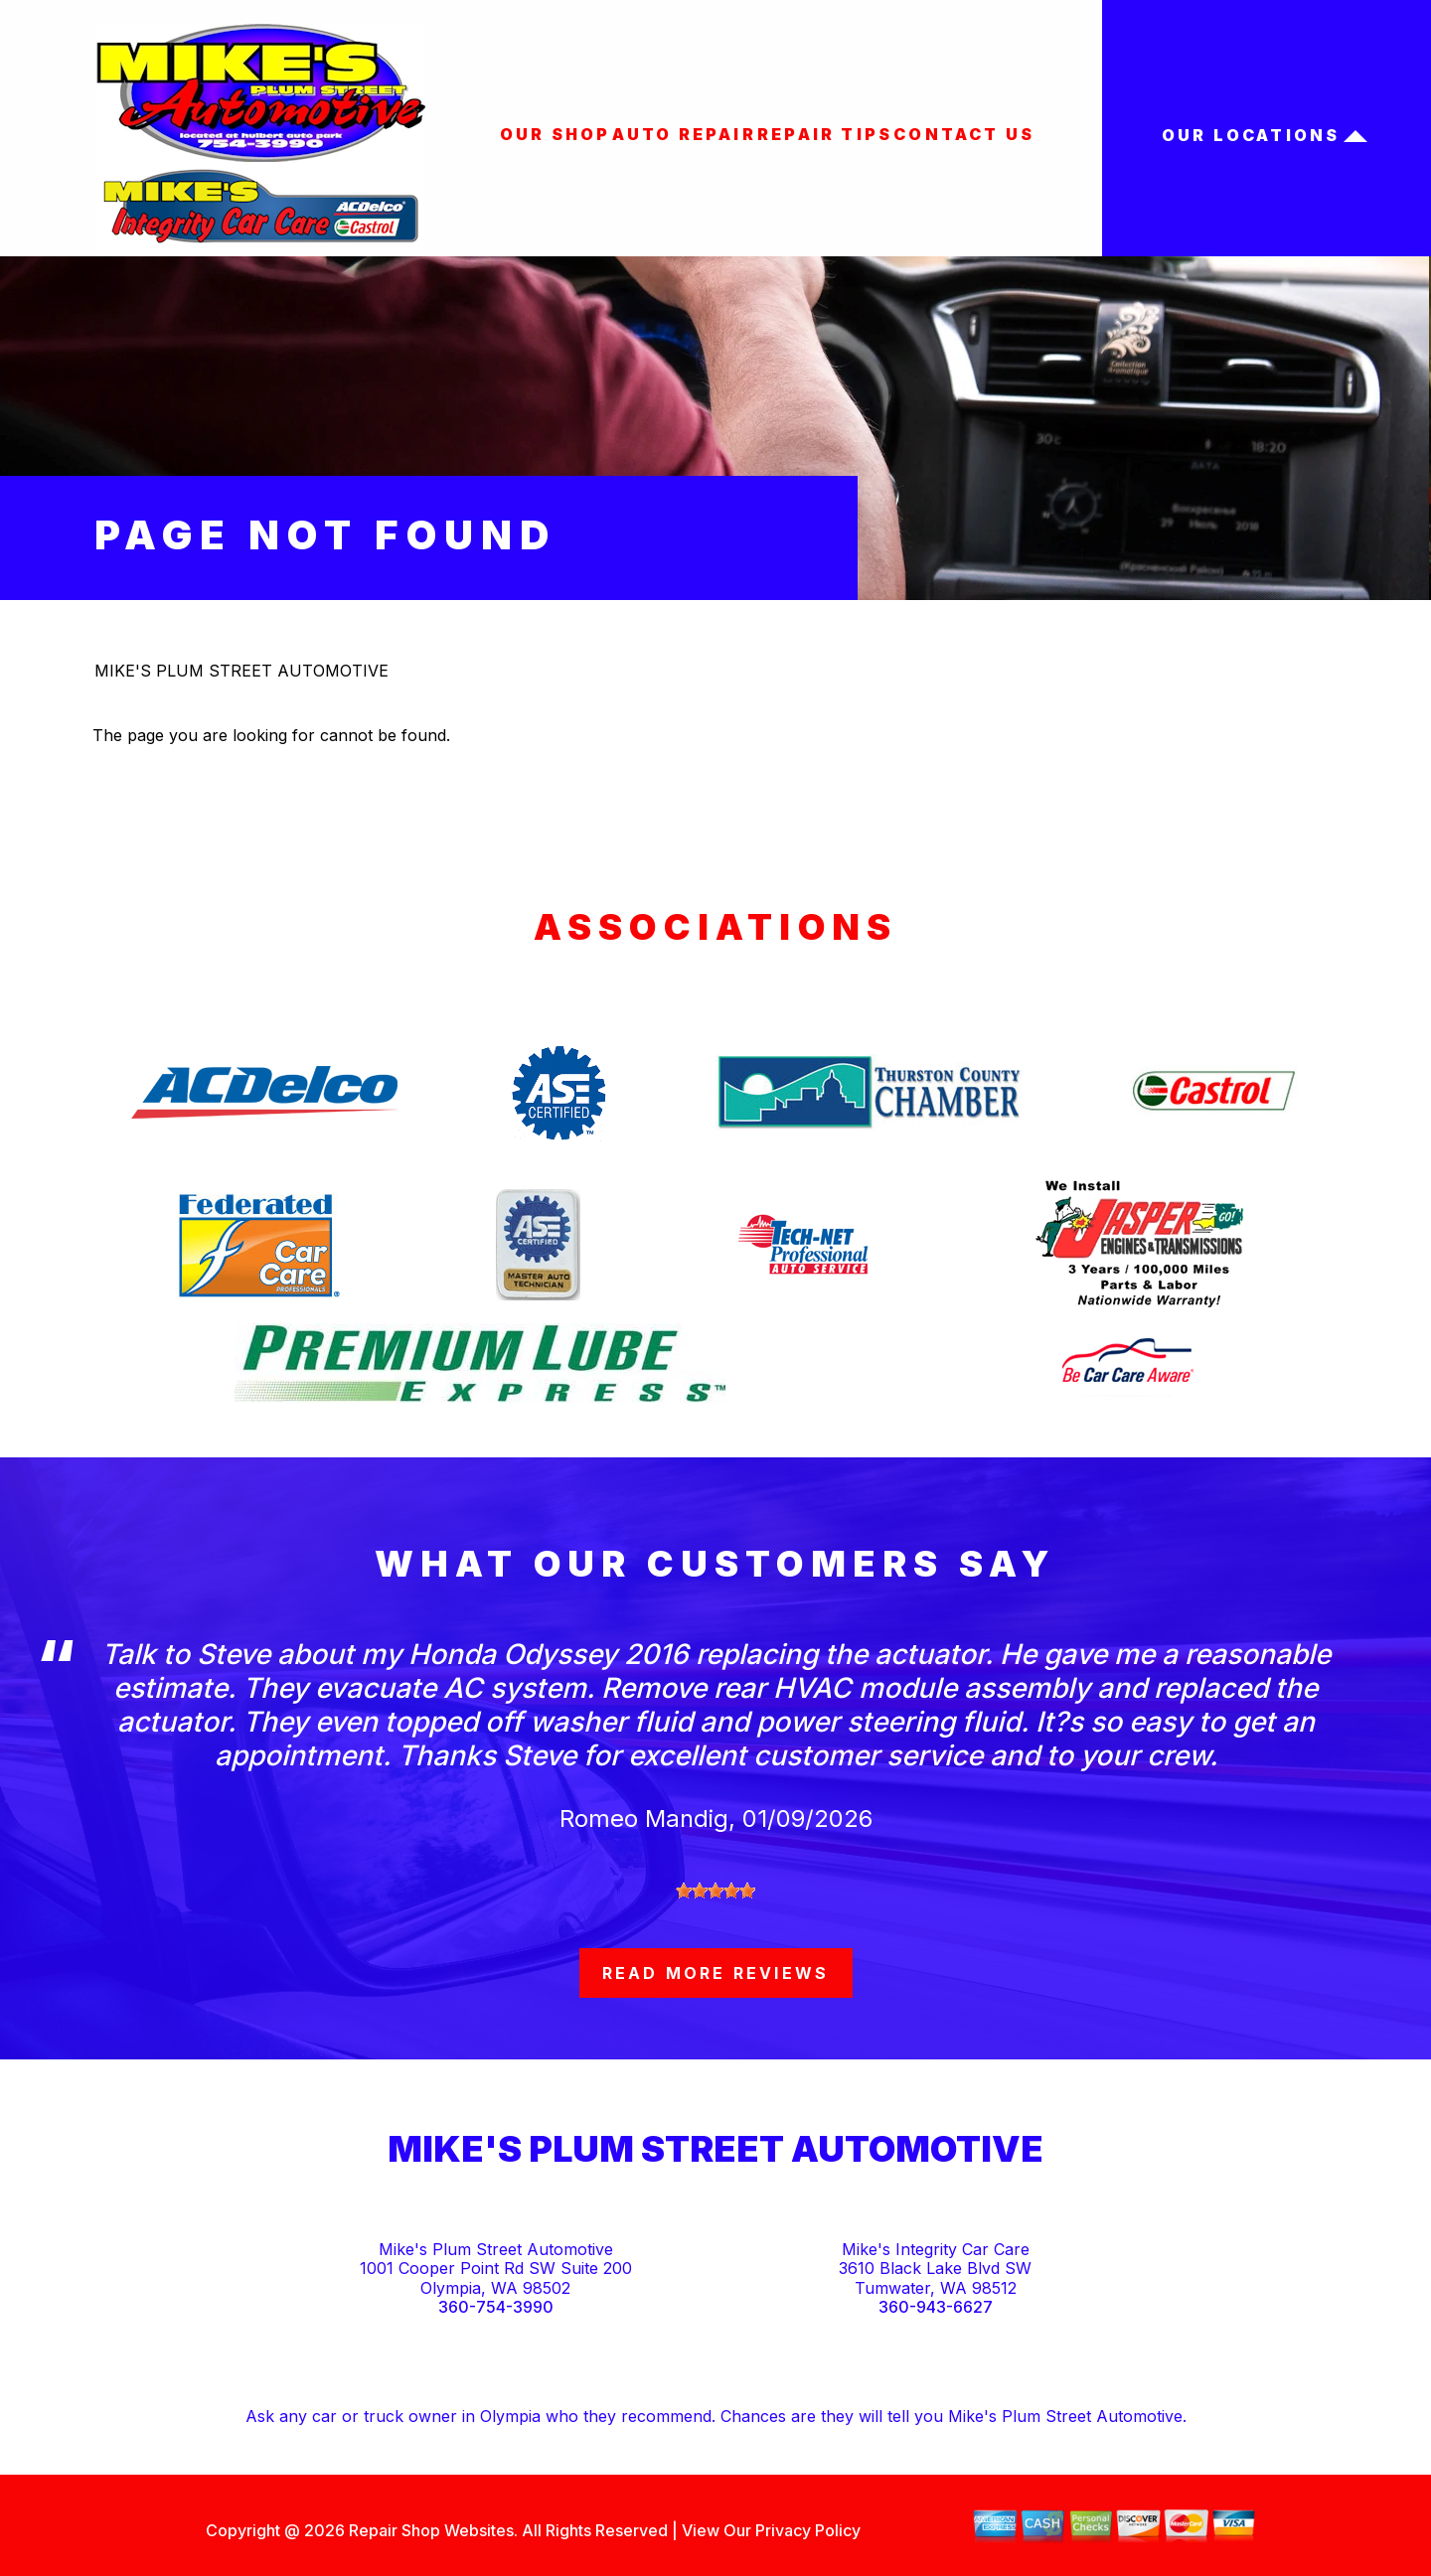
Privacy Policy (808, 2530)
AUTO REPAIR (684, 134)
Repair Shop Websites (429, 2530)
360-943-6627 (935, 2307)
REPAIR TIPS (824, 134)
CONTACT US (963, 134)
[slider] (715, 1890)
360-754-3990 (496, 2307)
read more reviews (715, 1973)
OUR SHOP (555, 134)
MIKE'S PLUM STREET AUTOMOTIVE (241, 671)
